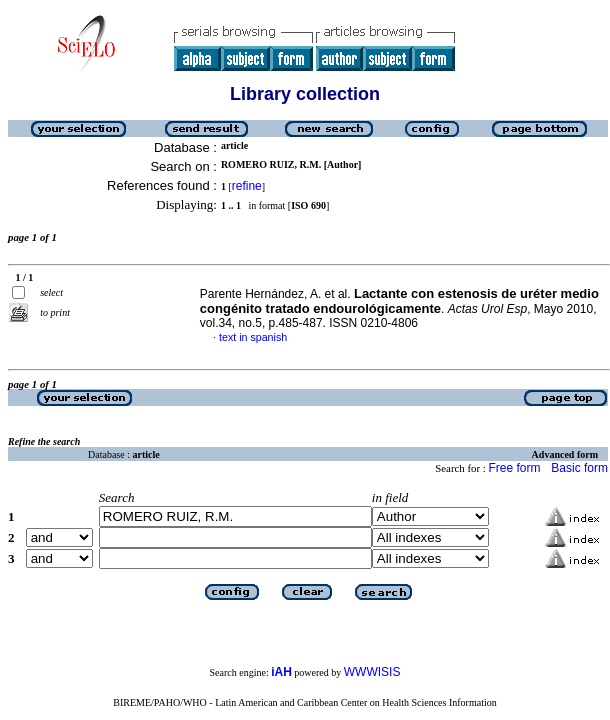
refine (247, 186)
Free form (514, 468)
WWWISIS (372, 672)
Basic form (579, 468)
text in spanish (253, 337)
